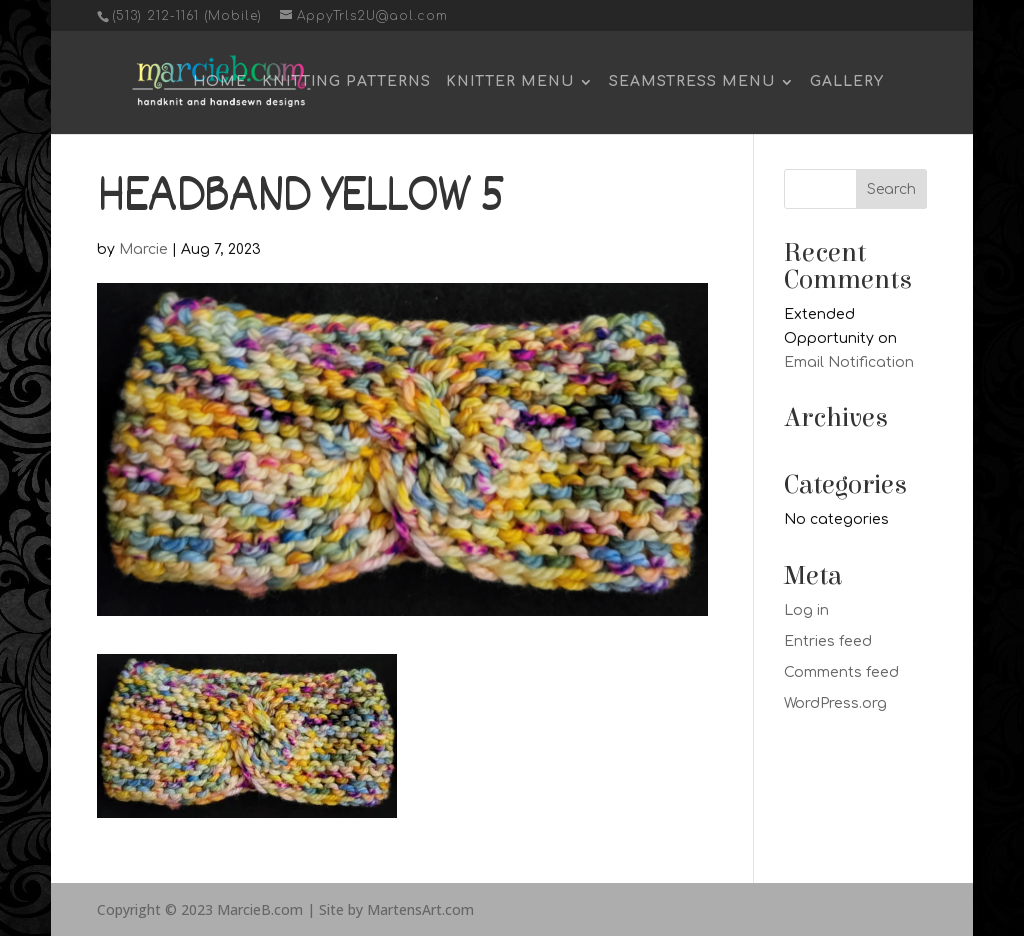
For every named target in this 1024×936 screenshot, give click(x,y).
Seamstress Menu (692, 82)
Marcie (143, 249)
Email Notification (849, 362)
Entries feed (828, 641)
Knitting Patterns (346, 82)
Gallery (847, 82)
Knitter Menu (510, 82)
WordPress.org (835, 703)
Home (220, 82)
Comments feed (841, 672)
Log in (806, 610)
